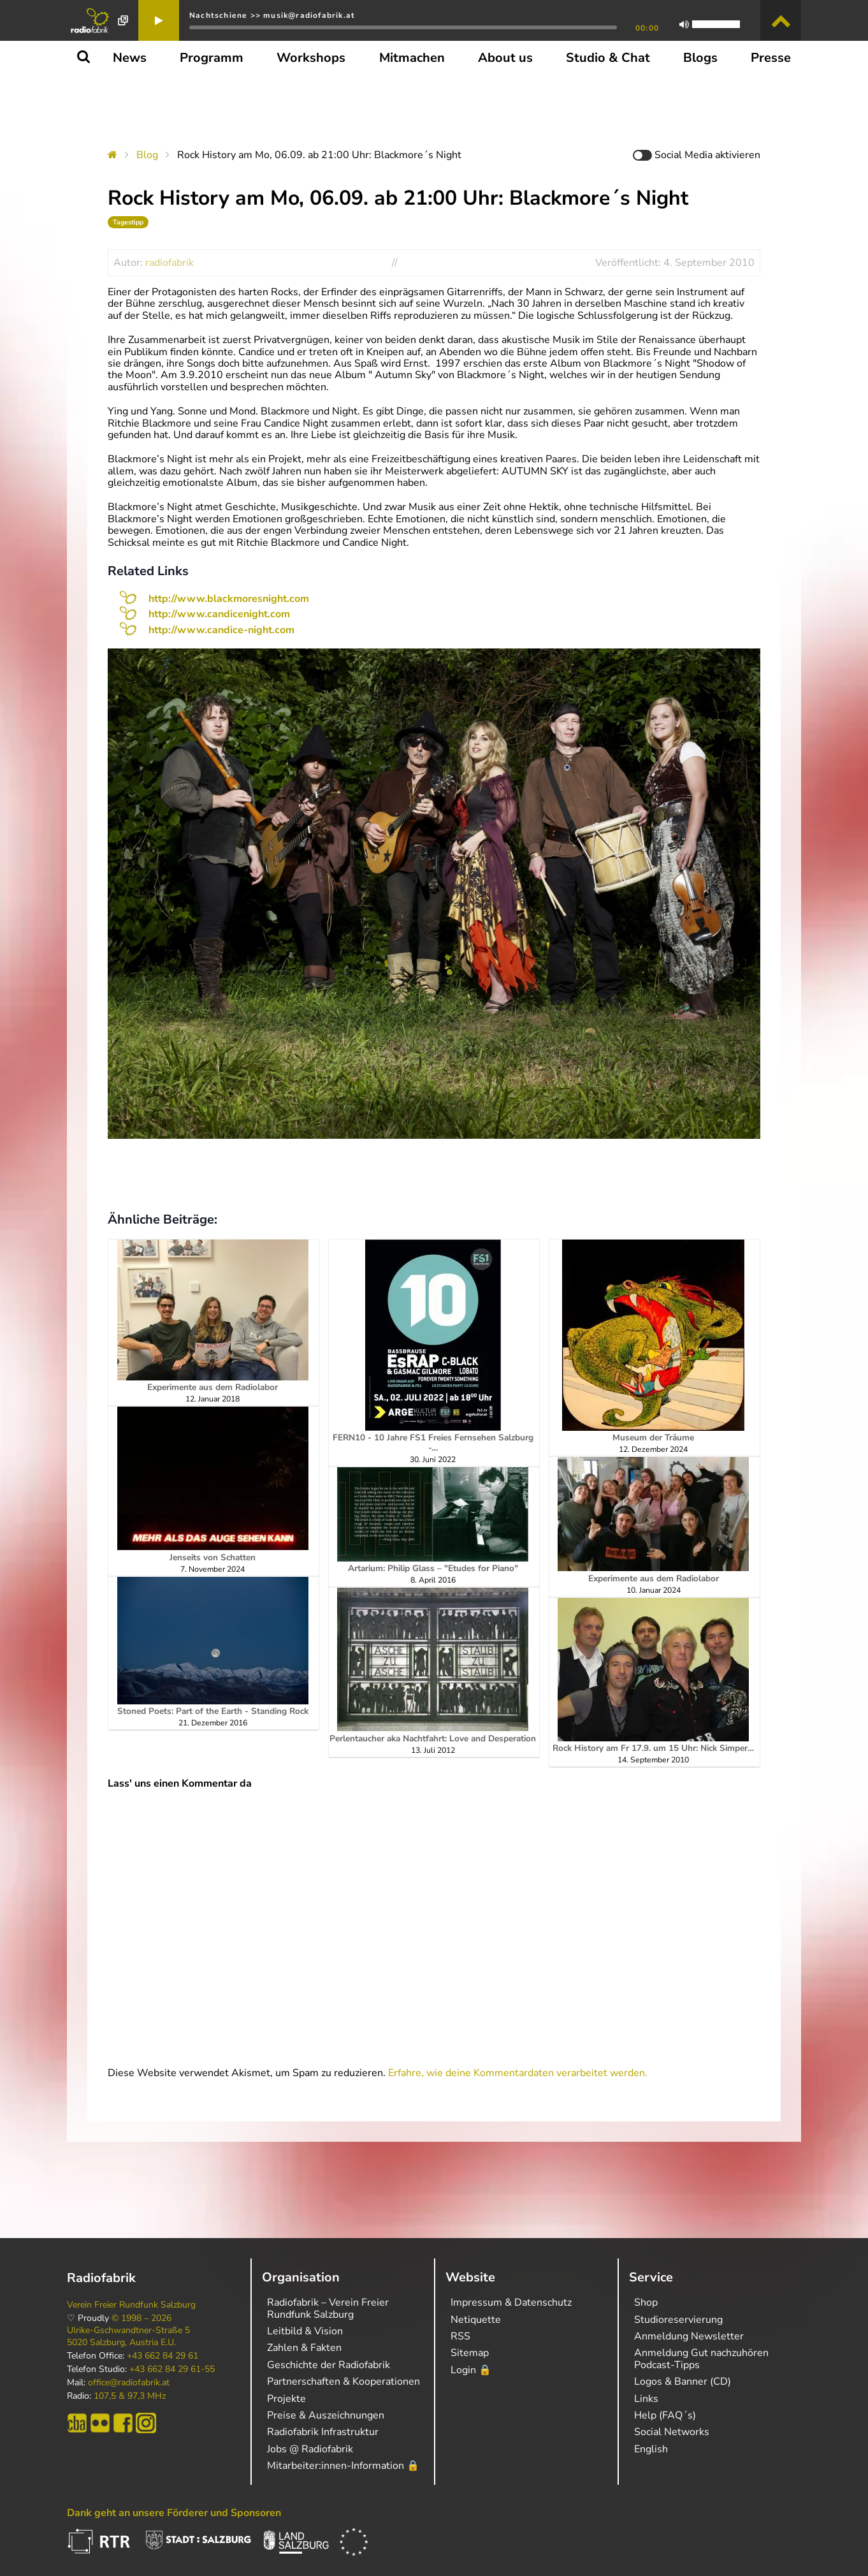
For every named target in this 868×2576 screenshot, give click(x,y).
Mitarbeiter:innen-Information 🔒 (343, 2466)
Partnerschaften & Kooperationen (343, 2382)
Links (646, 2399)
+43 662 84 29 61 (162, 2356)
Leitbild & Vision (305, 2331)
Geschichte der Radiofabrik (328, 2365)
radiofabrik (169, 263)
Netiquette (476, 2320)
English (651, 2449)
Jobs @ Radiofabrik (310, 2449)
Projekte (286, 2399)
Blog (147, 155)
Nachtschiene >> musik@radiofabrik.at (272, 15)
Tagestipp (128, 222)
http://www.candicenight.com (219, 614)
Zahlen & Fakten (304, 2348)
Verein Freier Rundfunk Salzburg (131, 2305)
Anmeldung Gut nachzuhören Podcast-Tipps (701, 2358)
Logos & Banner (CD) (682, 2382)
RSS (460, 2336)
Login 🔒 (471, 2370)
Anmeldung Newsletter (689, 2336)
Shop (646, 2302)
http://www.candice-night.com (221, 630)
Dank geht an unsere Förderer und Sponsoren (174, 2513)
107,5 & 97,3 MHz (130, 2396)
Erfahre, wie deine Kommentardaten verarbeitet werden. (517, 2073)
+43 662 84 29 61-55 (172, 2369)
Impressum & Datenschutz (511, 2302)
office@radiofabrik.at (129, 2383)
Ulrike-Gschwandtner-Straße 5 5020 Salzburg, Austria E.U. (128, 2336)
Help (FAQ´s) (665, 2415)
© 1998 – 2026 (141, 2318)
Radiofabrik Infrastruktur (323, 2432)
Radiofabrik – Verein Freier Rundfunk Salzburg (328, 2308)
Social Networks (671, 2432)
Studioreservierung (678, 2320)
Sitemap (470, 2353)
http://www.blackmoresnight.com (228, 599)
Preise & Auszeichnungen (325, 2415)
